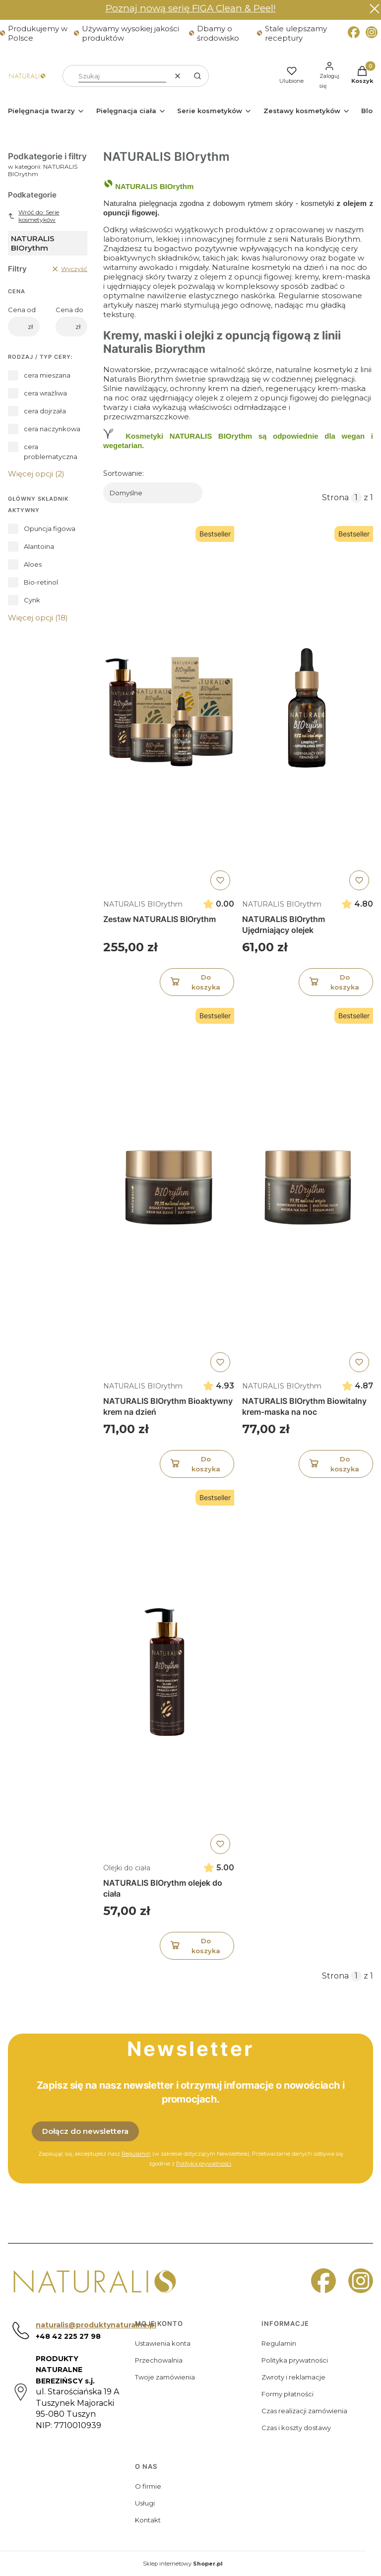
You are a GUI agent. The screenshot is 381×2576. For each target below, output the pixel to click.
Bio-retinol (41, 582)
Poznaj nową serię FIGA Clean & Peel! (191, 8)
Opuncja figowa (49, 528)
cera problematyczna (50, 452)
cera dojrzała (45, 411)
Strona (335, 497)
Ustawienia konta (162, 2343)
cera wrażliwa (45, 393)
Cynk (32, 600)
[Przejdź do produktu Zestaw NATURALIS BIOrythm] (168, 708)
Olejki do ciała (126, 1867)
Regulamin (278, 2343)
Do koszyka (194, 982)
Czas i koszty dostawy (296, 2428)
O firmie (148, 2486)
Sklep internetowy (183, 2563)
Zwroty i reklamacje (293, 2377)
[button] (197, 75)
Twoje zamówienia (165, 2377)
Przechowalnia (159, 2360)
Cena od (22, 310)
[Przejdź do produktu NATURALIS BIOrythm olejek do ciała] (168, 1672)
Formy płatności (287, 2394)
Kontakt (148, 2520)
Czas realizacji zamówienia (304, 2411)
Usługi (145, 2503)
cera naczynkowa (52, 429)
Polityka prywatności (294, 2360)
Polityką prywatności (203, 2163)
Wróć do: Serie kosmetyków (33, 215)
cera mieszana (47, 375)
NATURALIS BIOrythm (143, 903)
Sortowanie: (123, 473)
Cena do (69, 310)
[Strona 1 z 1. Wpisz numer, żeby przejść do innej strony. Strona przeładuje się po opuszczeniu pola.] (356, 497)
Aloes (33, 564)
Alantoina (39, 546)
